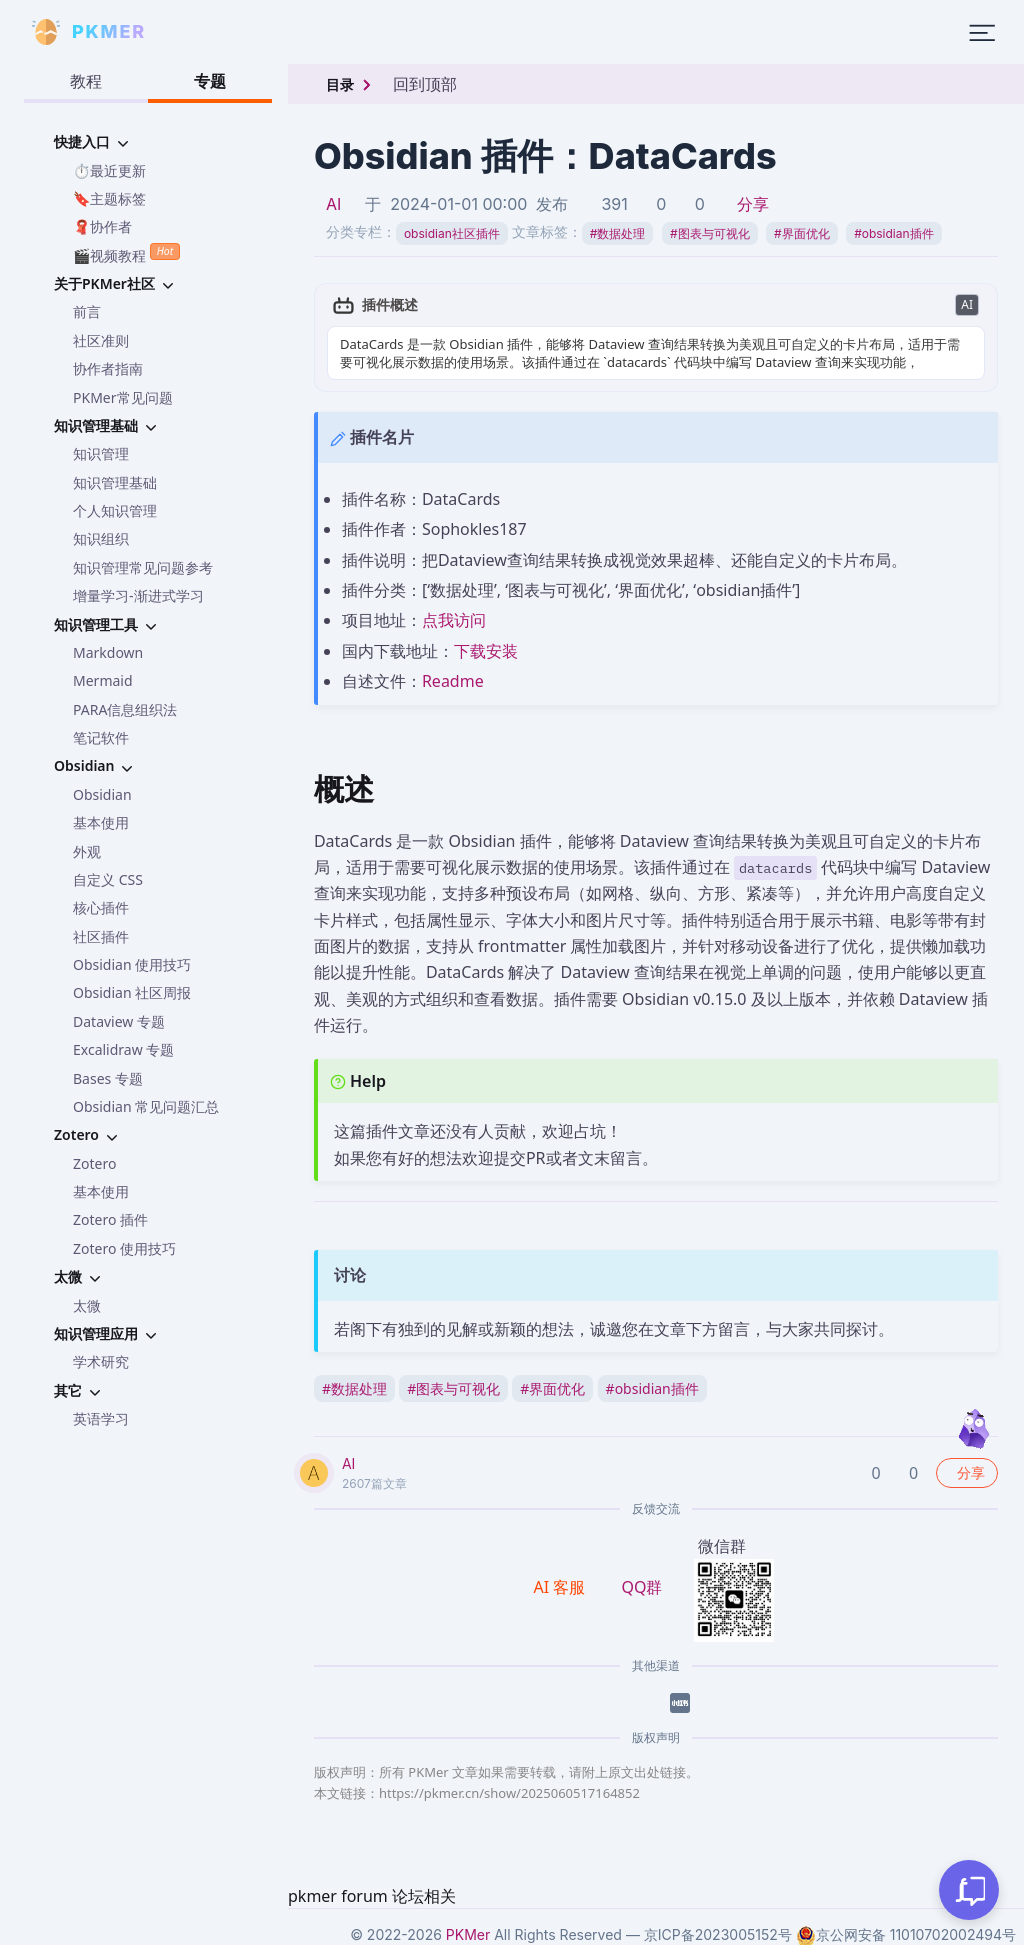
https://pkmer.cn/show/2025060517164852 (509, 1793)
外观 (87, 851)
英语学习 (101, 1418)
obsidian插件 (893, 233)
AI (333, 204)
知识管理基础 (115, 482)
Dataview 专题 (119, 1021)
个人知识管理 (115, 510)
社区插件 (101, 936)
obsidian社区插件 (452, 233)
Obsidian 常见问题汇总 (146, 1106)
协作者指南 (108, 368)
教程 (86, 81)
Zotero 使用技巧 (124, 1248)
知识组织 (101, 538)
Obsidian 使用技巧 (132, 964)
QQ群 (641, 1587)
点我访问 (454, 620)
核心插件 (101, 907)
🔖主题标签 (109, 198)
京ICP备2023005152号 (718, 1934)
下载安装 (486, 651)
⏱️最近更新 (109, 170)
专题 (210, 81)
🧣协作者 (102, 226)
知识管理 (101, 453)
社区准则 (101, 340)
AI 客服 (562, 1587)
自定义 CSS (108, 879)
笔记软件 (101, 737)
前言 (87, 311)
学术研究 (101, 1361)
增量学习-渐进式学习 (138, 595)
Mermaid (103, 680)
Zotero (94, 1163)
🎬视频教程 (126, 253)
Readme (453, 681)
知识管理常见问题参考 (143, 567)
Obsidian (102, 794)
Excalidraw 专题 (123, 1049)
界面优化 (802, 233)
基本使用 (101, 822)
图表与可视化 (710, 233)
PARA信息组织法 (125, 709)
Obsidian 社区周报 (132, 992)
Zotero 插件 (110, 1219)
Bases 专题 (108, 1078)
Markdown (108, 652)
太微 (87, 1305)
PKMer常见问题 (123, 397)
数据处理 (618, 233)
